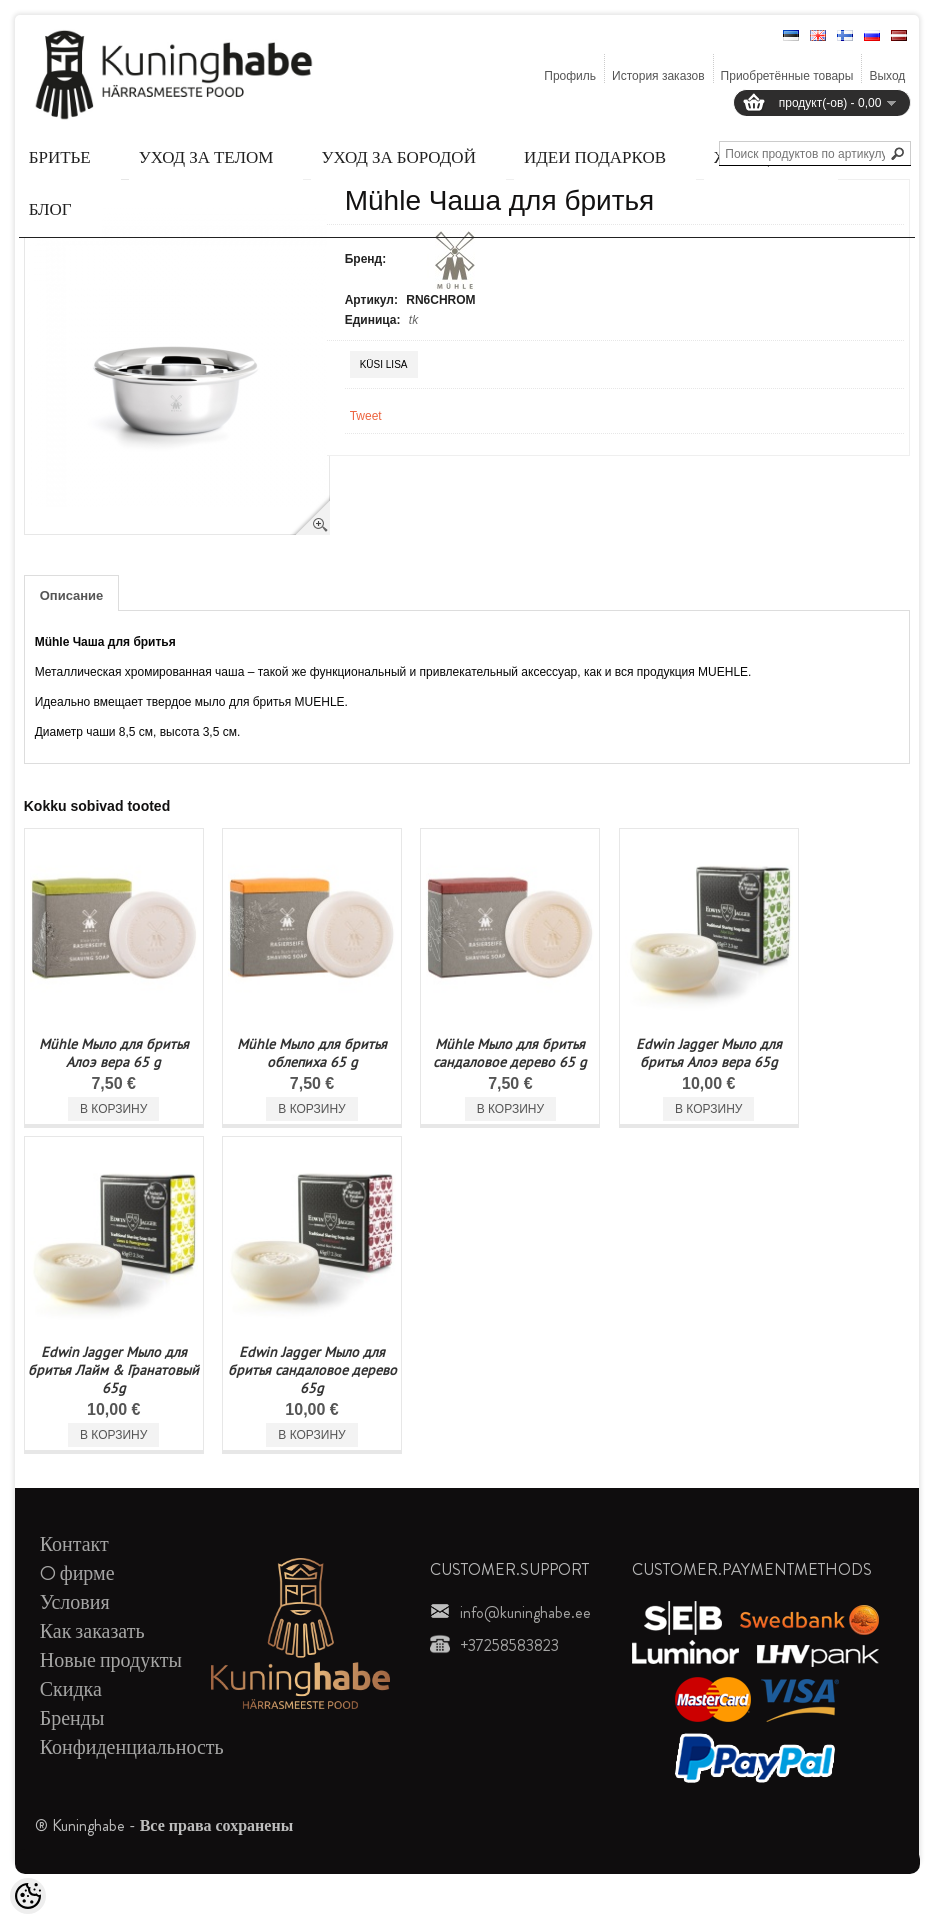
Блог (50, 209)
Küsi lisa (384, 364)
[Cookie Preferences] (28, 1896)
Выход (887, 76)
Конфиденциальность (132, 1747)
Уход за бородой (398, 157)
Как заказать (92, 1631)
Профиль (570, 76)
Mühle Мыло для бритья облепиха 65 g (312, 1053)
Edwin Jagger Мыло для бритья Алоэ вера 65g (709, 1053)
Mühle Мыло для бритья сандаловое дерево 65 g (510, 1053)
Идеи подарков (595, 157)
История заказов (658, 76)
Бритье (60, 157)
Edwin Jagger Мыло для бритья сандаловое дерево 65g (312, 1370)
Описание (72, 595)
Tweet (366, 416)
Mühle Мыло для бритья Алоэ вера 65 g (114, 1053)
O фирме (77, 1573)
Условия (75, 1602)
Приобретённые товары (787, 76)
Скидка (71, 1689)
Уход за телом (206, 157)
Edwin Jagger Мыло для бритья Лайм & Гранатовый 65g (113, 1370)
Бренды (72, 1718)
